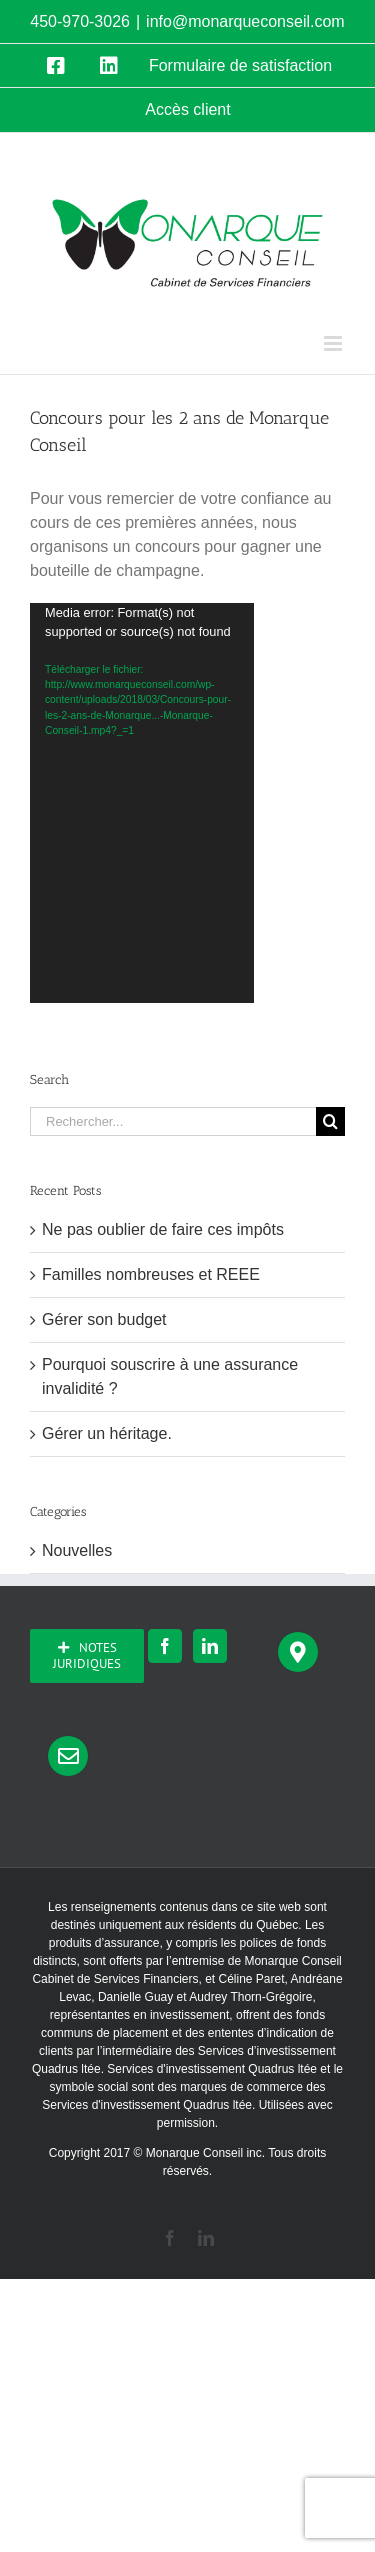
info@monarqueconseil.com (245, 21)
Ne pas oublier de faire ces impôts (163, 1229)
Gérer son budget (104, 1319)
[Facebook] (165, 1646)
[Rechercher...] (173, 1121)
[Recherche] (330, 1121)
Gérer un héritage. (107, 1433)
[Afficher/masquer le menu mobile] (334, 343)
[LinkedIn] (210, 1646)
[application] (142, 803)
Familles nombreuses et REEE (151, 1274)
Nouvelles (77, 1550)
